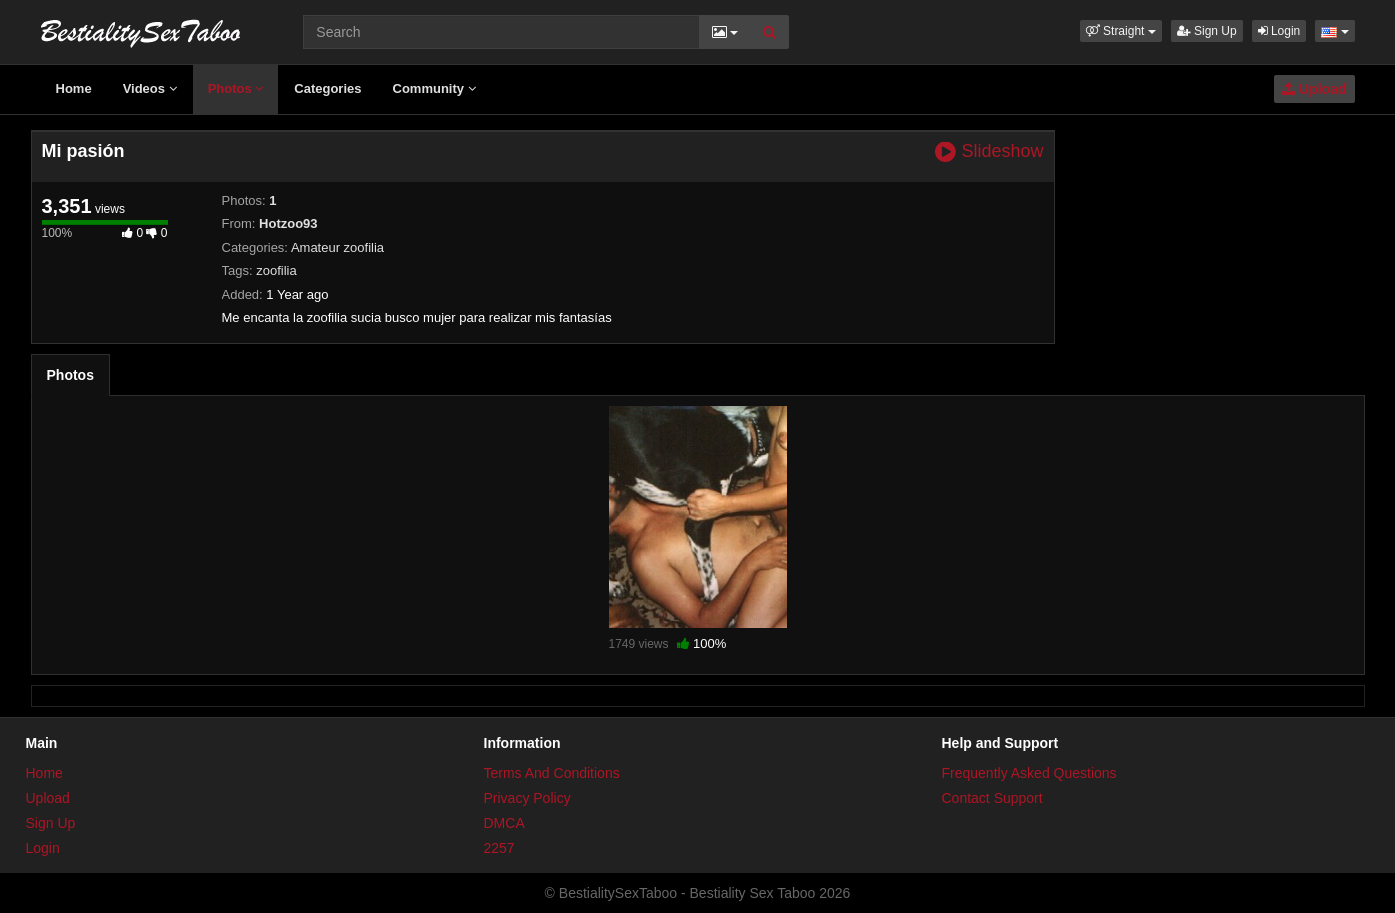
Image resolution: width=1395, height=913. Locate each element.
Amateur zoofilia (337, 247)
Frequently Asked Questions (1029, 773)
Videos (150, 88)
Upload (1314, 89)
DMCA (504, 823)
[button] (1121, 31)
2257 (499, 848)
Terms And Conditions (552, 773)
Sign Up (1207, 31)
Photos (236, 88)
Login (1279, 31)
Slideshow (989, 151)
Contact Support (992, 798)
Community (434, 88)
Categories (327, 88)
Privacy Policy (527, 798)
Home (74, 88)
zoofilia (276, 270)
